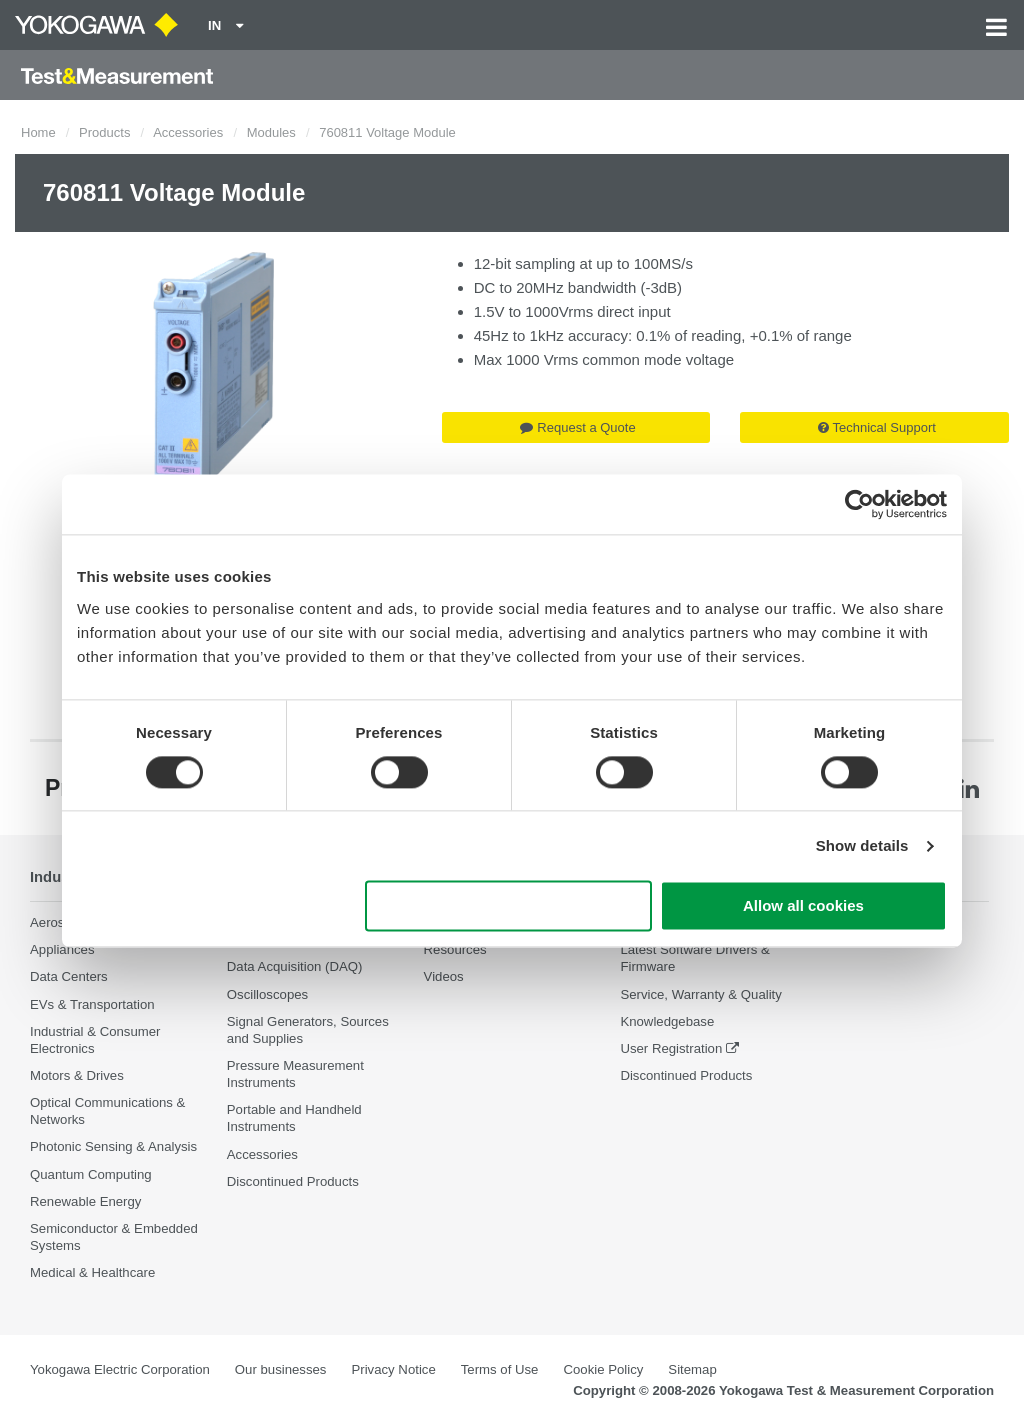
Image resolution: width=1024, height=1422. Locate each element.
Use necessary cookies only (509, 906)
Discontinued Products (293, 1181)
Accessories (188, 132)
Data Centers (69, 976)
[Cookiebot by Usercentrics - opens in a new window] (859, 504)
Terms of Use (500, 1369)
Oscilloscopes (267, 994)
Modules (271, 132)
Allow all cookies (803, 906)
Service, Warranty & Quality (700, 994)
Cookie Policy (603, 1369)
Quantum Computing (91, 1174)
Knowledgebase (667, 1021)
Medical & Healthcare (92, 1272)
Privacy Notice (393, 1369)
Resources (455, 949)
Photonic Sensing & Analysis (113, 1147)
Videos (444, 976)
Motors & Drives (77, 1075)
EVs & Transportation (92, 1004)
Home (38, 132)
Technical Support (877, 427)
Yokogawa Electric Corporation (120, 1369)
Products (104, 132)
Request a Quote (577, 427)
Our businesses (281, 1369)
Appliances (62, 949)
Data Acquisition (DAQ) (295, 966)
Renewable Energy (85, 1201)
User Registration (671, 1048)
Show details (862, 845)
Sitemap (692, 1369)
